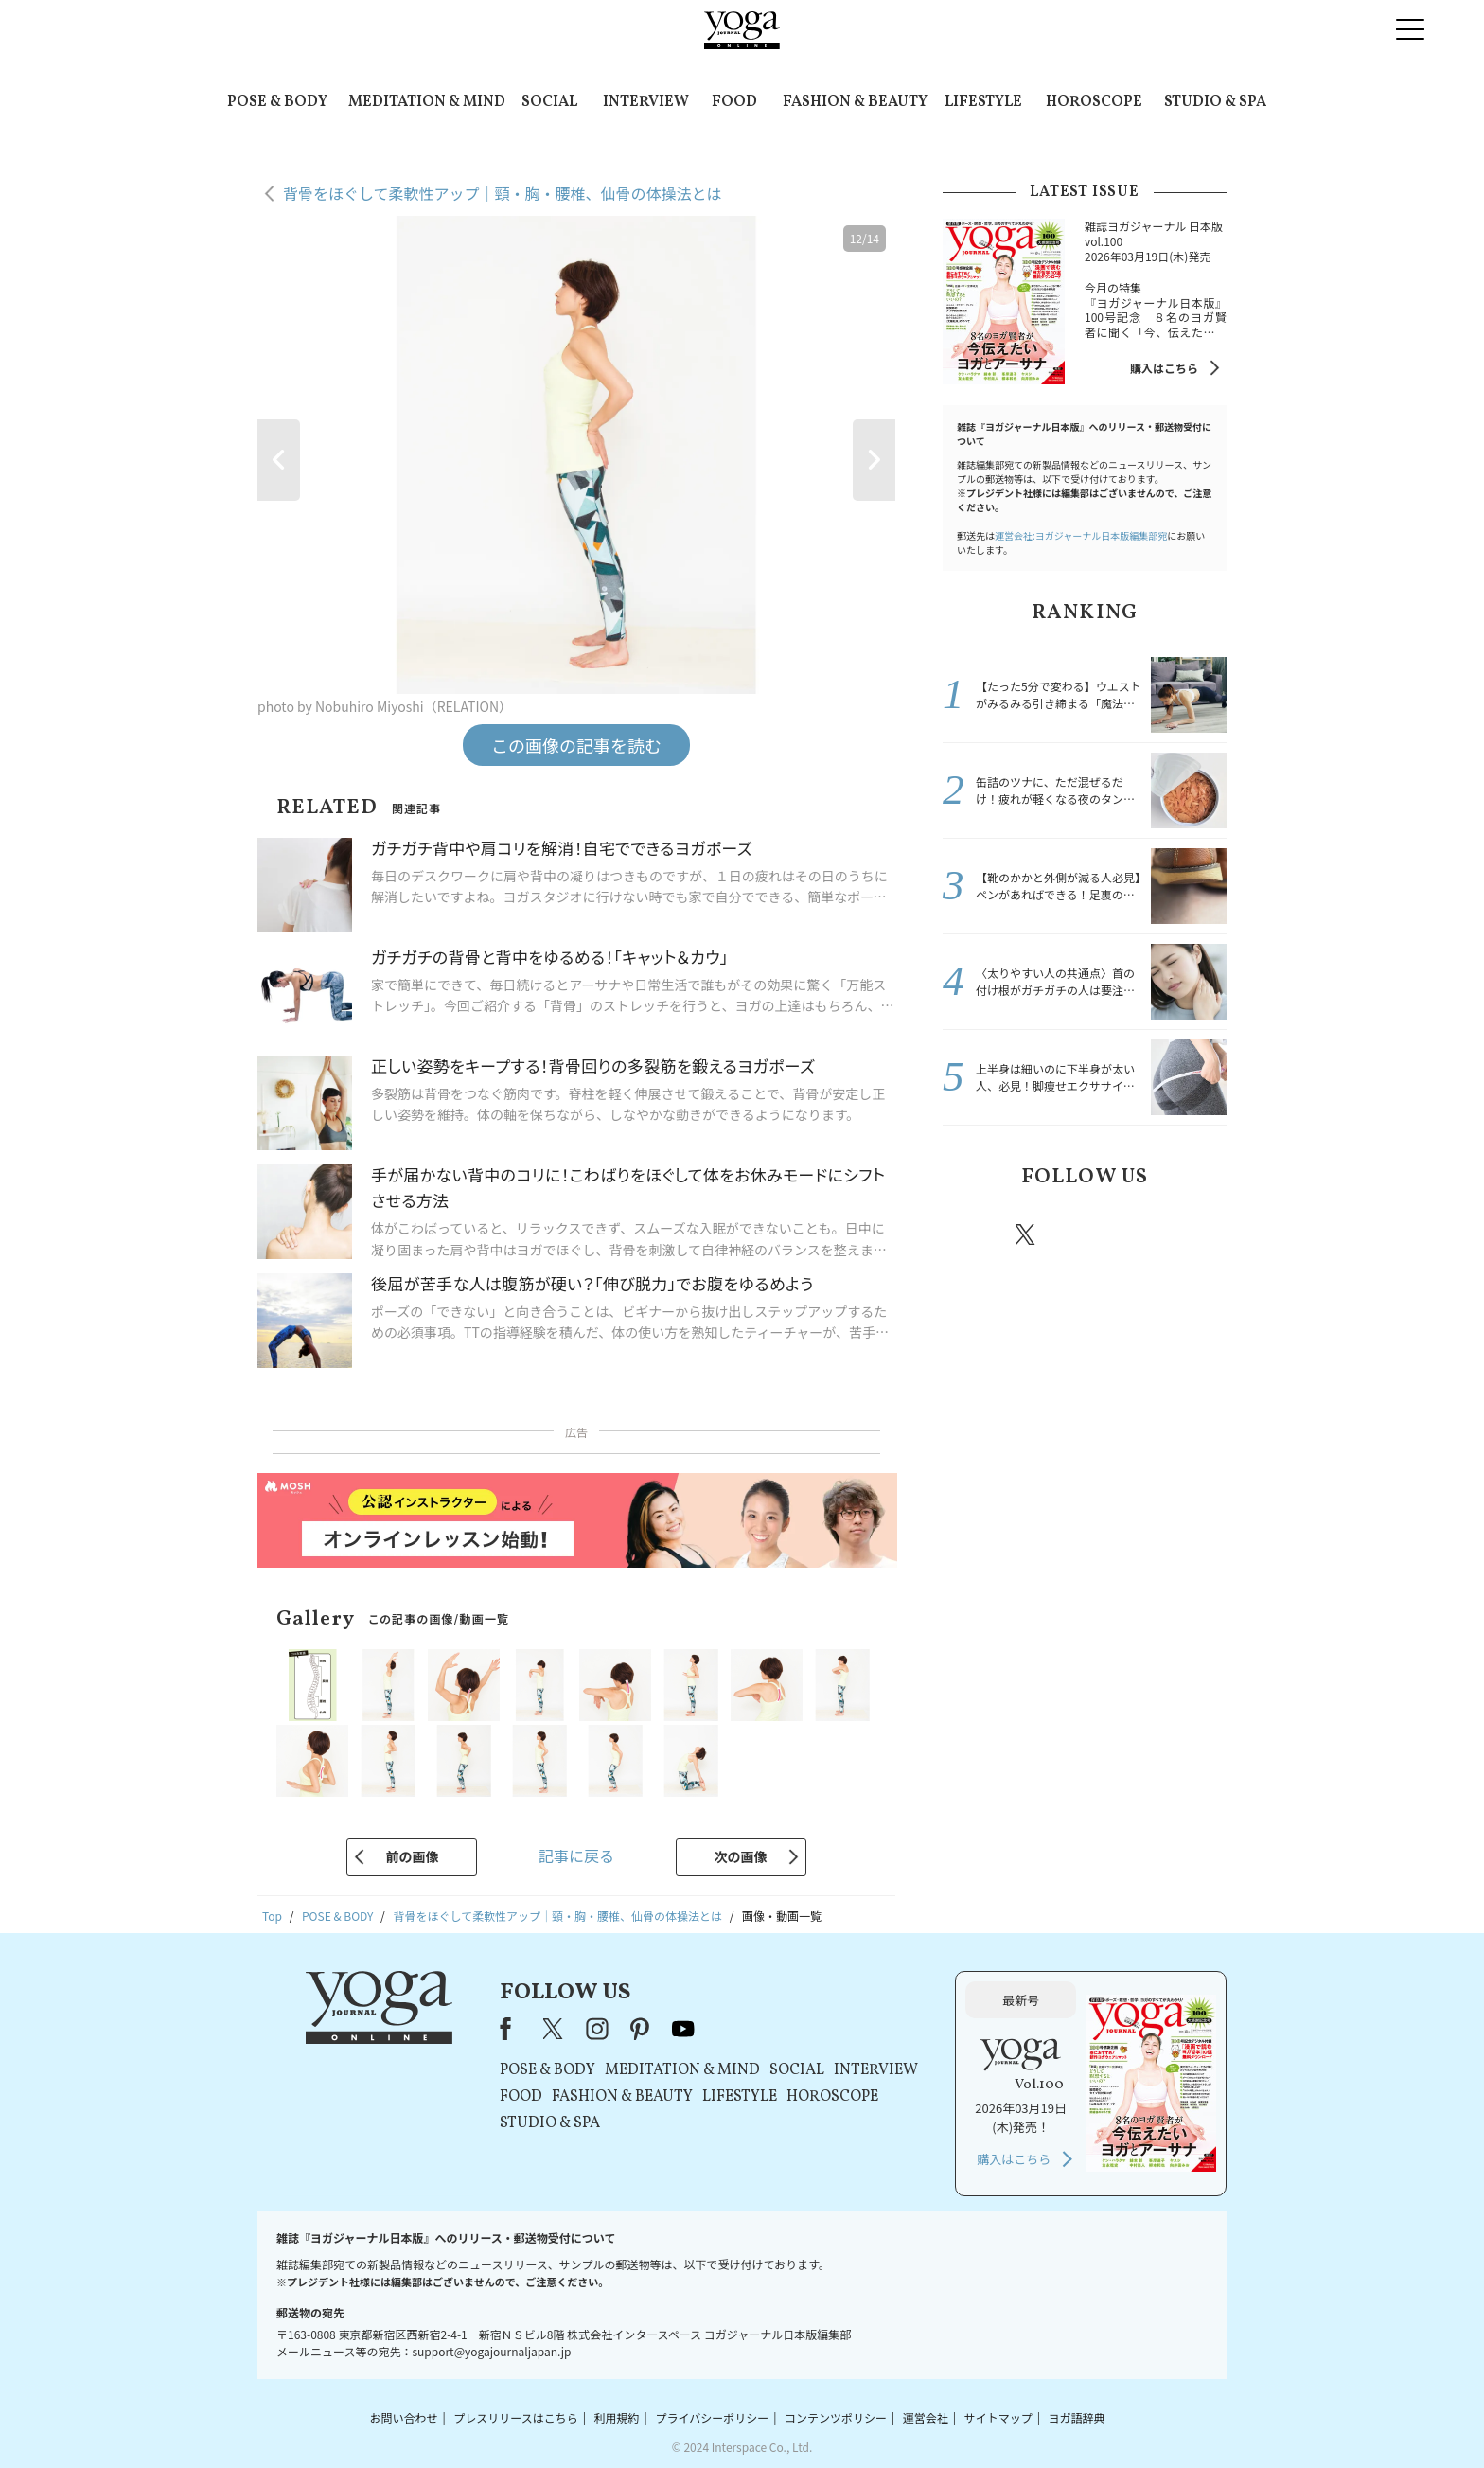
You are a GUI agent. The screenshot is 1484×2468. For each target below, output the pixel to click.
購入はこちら (1164, 368)
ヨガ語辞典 (1077, 2417)
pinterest (1139, 1234)
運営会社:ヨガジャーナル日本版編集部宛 (1081, 535)
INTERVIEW (646, 102)
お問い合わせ (403, 2417)
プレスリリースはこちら (515, 2417)
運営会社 (925, 2417)
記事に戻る (576, 1855)
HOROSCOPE (1094, 102)
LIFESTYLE (983, 102)
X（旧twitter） (1027, 1234)
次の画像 (741, 1856)
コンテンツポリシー (836, 2417)
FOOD (734, 102)
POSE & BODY (277, 102)
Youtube (1193, 1234)
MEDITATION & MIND (426, 102)
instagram (1081, 1233)
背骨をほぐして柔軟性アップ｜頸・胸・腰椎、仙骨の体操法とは (502, 193)
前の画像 (411, 1856)
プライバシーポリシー (711, 2417)
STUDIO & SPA (1215, 102)
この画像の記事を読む (576, 745)
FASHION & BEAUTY (855, 102)
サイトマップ (998, 2417)
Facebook (972, 1234)
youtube (683, 2028)
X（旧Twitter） (554, 2028)
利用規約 (617, 2417)
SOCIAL (549, 102)
